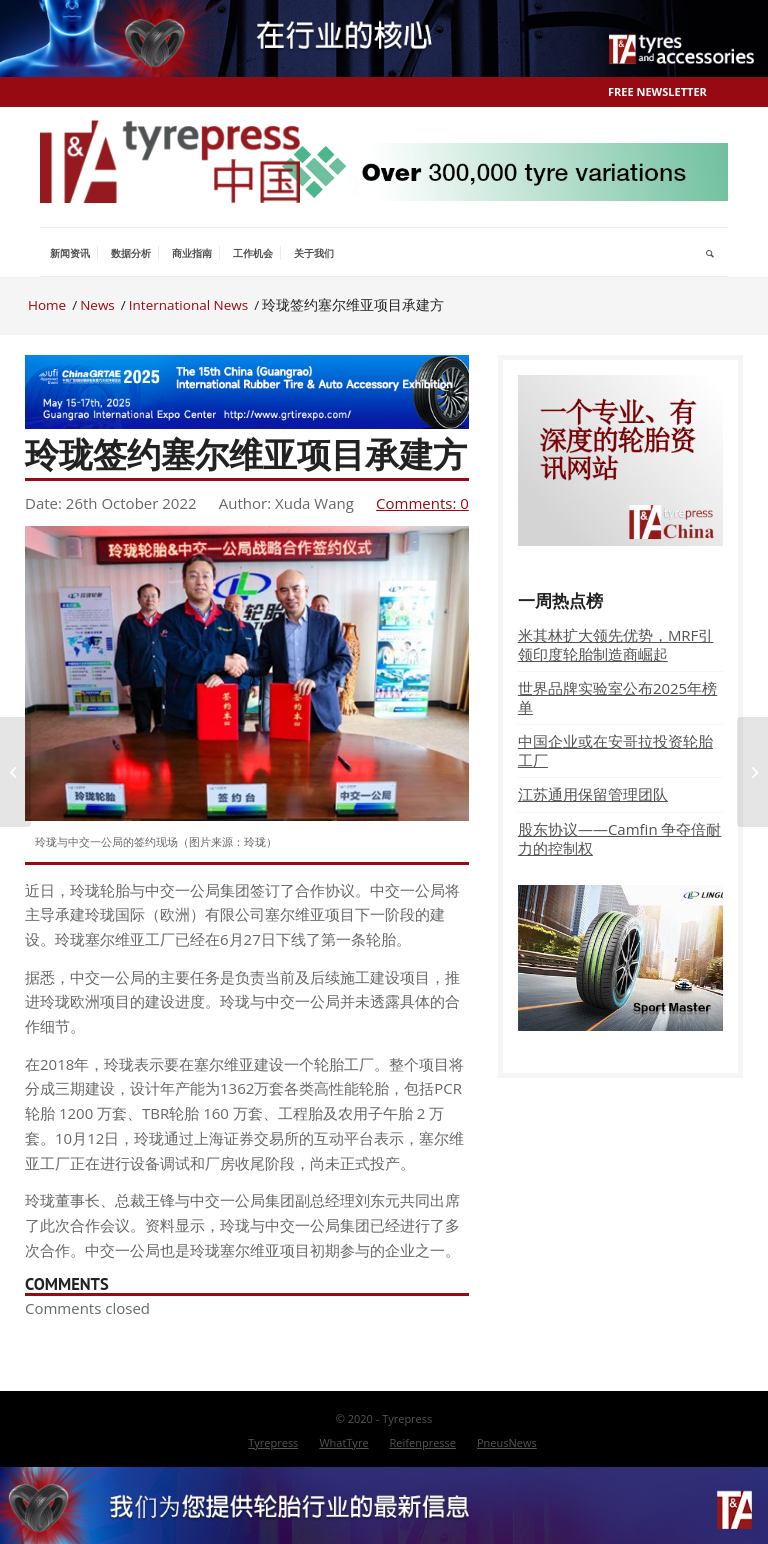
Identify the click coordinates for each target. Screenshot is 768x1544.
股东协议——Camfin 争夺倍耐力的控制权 (620, 838)
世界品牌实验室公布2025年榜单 (617, 697)
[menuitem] (70, 253)
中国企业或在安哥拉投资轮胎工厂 (615, 750)
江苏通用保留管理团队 (593, 794)
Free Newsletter (657, 91)
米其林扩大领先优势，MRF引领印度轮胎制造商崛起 (616, 644)
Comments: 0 (422, 503)
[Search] (710, 253)
